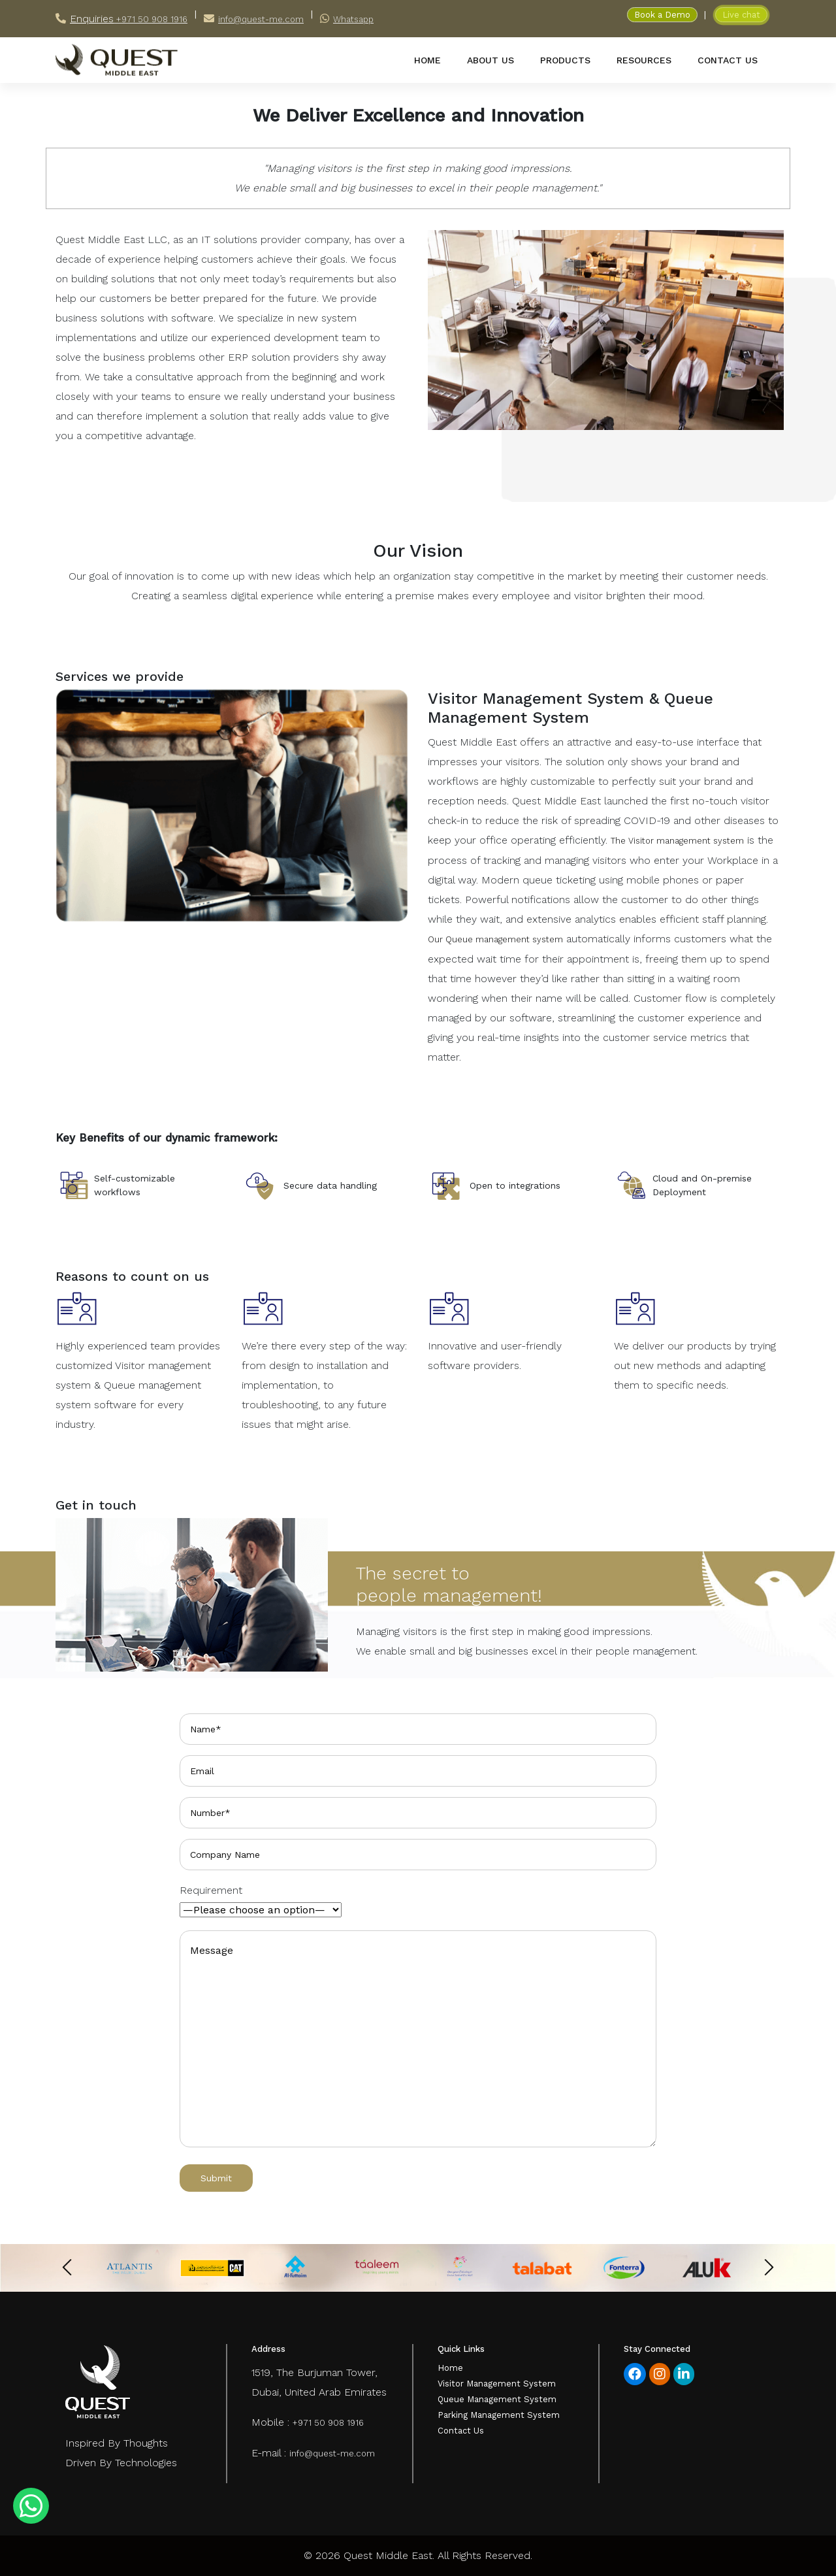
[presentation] (67, 2266)
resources (644, 60)
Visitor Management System (497, 2383)
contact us (728, 60)
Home (450, 2368)
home (427, 60)
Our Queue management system (495, 939)
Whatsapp (353, 19)
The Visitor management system (677, 841)
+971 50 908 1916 (150, 19)
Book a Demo (662, 15)
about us (490, 60)
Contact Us (461, 2431)
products (565, 60)
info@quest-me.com (261, 19)
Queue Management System (497, 2399)
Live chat (741, 15)
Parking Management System (499, 2415)
